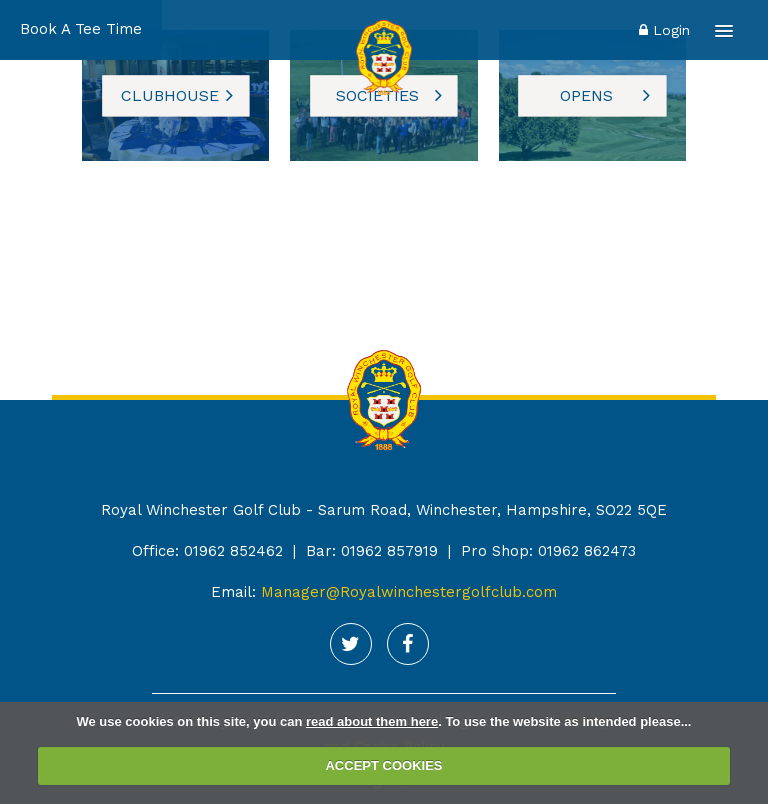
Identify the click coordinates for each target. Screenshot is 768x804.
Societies (377, 95)
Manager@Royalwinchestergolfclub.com (409, 592)
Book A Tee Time (81, 29)
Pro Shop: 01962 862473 (548, 551)
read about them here (372, 721)
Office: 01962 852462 (207, 551)
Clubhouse (170, 95)
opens (586, 95)
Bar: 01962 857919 (372, 551)
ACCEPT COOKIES (383, 765)
